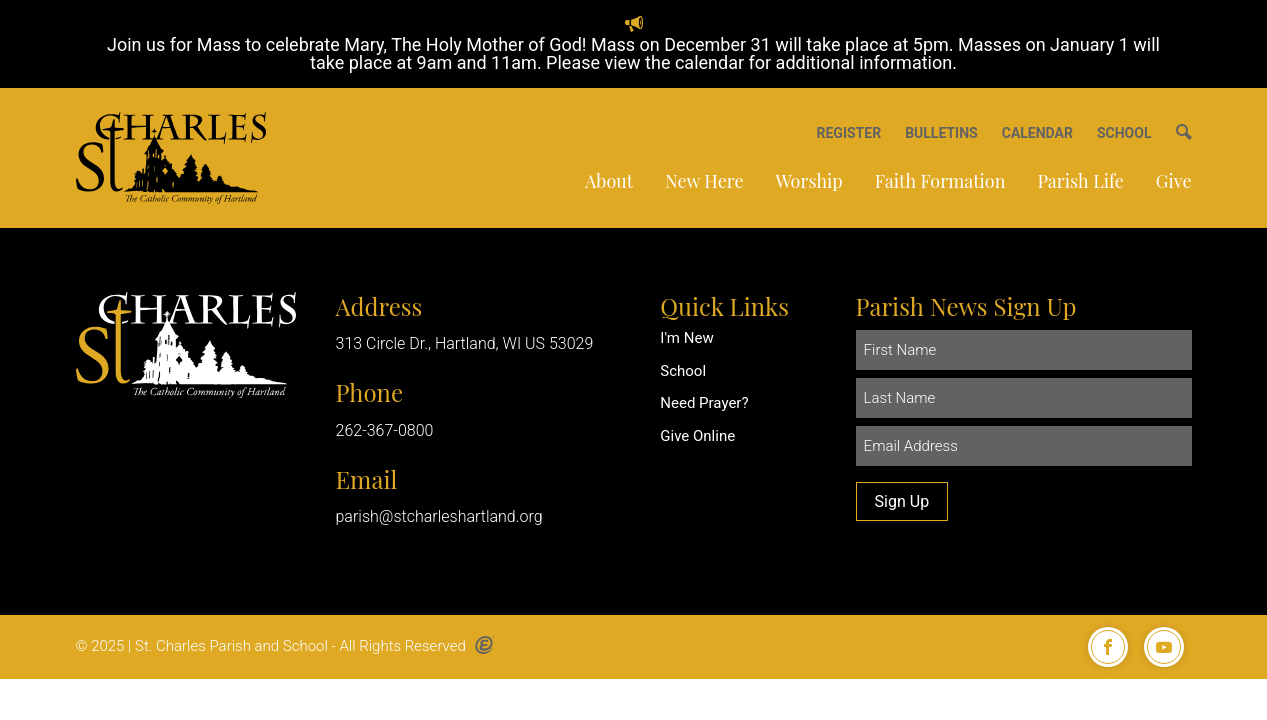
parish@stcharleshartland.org (439, 516)
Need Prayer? (704, 403)
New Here (704, 181)
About (609, 181)
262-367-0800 (385, 430)
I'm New (686, 338)
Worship (809, 181)
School (683, 371)
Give (1174, 181)
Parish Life (1080, 181)
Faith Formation (940, 181)
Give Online (697, 436)
